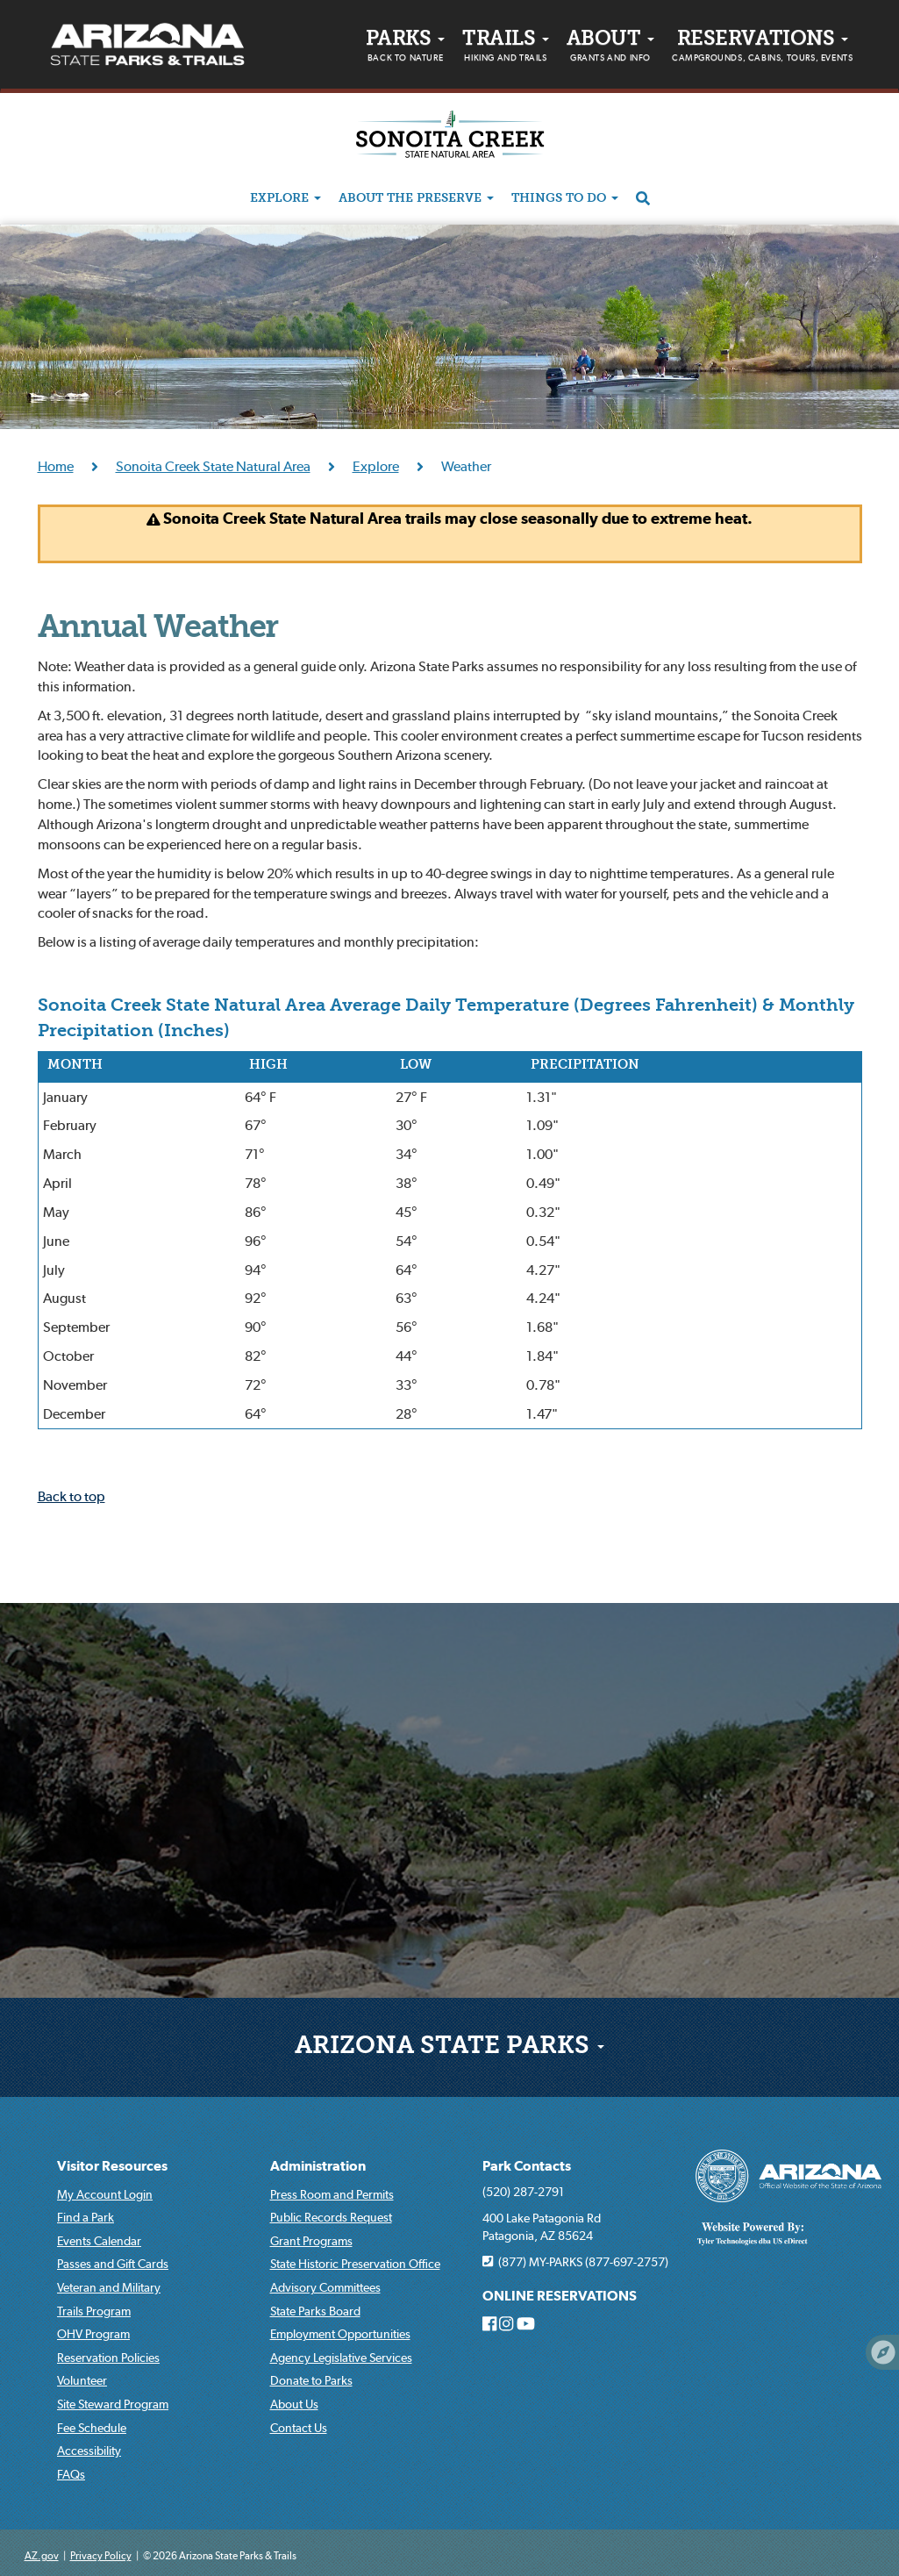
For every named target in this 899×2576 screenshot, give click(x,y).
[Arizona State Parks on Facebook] (489, 2324)
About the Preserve (416, 198)
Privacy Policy (101, 2555)
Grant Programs (311, 2241)
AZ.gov (42, 2555)
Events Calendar (99, 2241)
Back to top (71, 1496)
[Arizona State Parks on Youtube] (526, 2324)
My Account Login (105, 2194)
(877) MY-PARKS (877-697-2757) (575, 2262)
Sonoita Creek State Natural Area (213, 466)
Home (56, 466)
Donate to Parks (311, 2380)
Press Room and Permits (332, 2194)
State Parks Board (315, 2311)
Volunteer (82, 2380)
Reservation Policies (108, 2358)
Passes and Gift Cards (112, 2264)
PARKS (405, 48)
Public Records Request (331, 2217)
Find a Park (85, 2217)
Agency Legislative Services (341, 2358)
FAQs (71, 2474)
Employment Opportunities (340, 2334)
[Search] (643, 199)
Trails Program (94, 2311)
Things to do (564, 198)
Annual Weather (158, 629)
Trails (505, 48)
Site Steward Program (112, 2404)
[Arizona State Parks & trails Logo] (147, 45)
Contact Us (298, 2428)
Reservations (762, 48)
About (610, 48)
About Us (294, 2404)
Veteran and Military (109, 2287)
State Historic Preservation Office (355, 2264)
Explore (285, 198)
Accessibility (89, 2451)
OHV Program (93, 2334)
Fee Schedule (91, 2428)
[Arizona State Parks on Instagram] (506, 2324)
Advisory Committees (325, 2287)
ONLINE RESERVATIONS (559, 2295)
